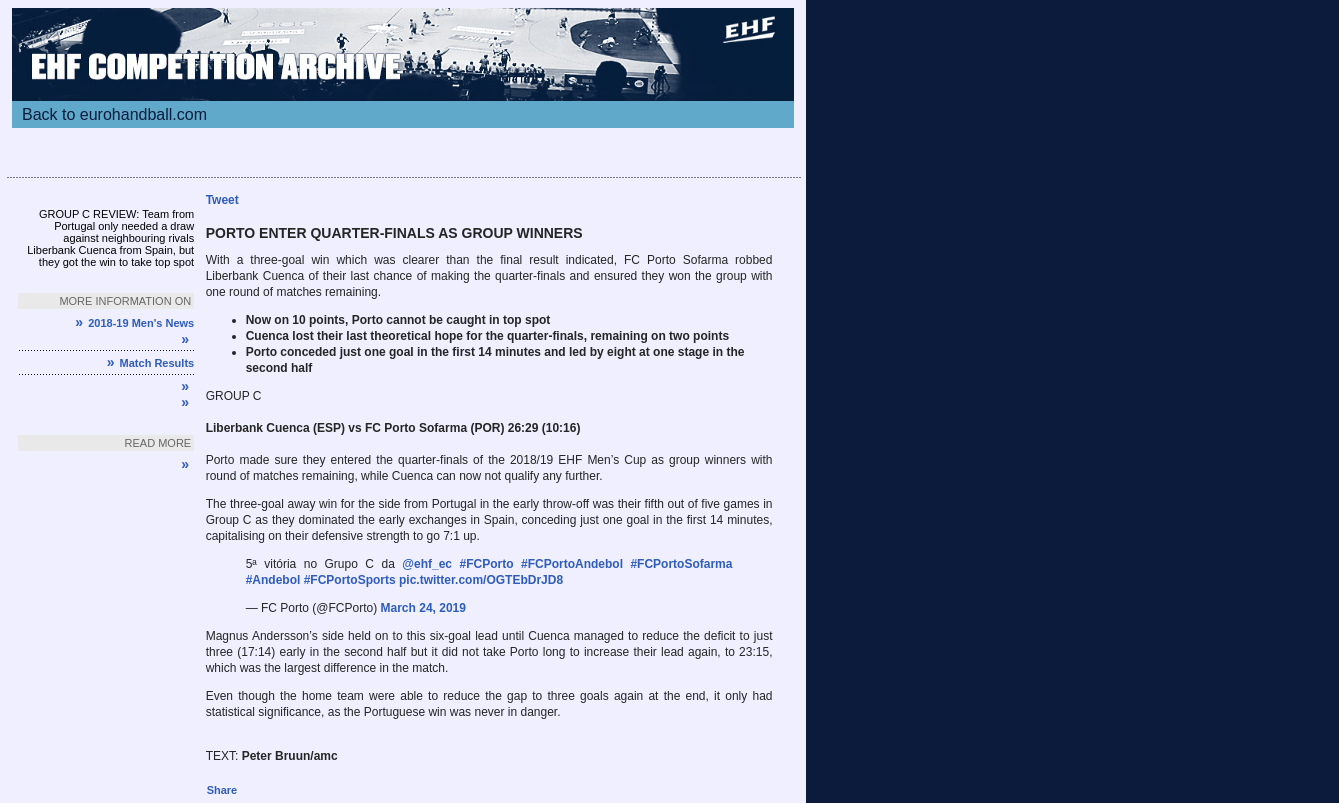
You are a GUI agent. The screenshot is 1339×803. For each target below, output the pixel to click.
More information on (125, 301)
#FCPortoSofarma (681, 564)
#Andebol (273, 580)
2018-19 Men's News (134, 323)
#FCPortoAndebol (572, 564)
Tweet (222, 200)
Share (222, 790)
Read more (158, 443)
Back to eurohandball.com (114, 114)
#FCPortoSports (350, 580)
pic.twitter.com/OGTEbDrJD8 (481, 580)
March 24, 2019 (423, 608)
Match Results (150, 363)
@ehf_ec (427, 564)
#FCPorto (487, 564)
